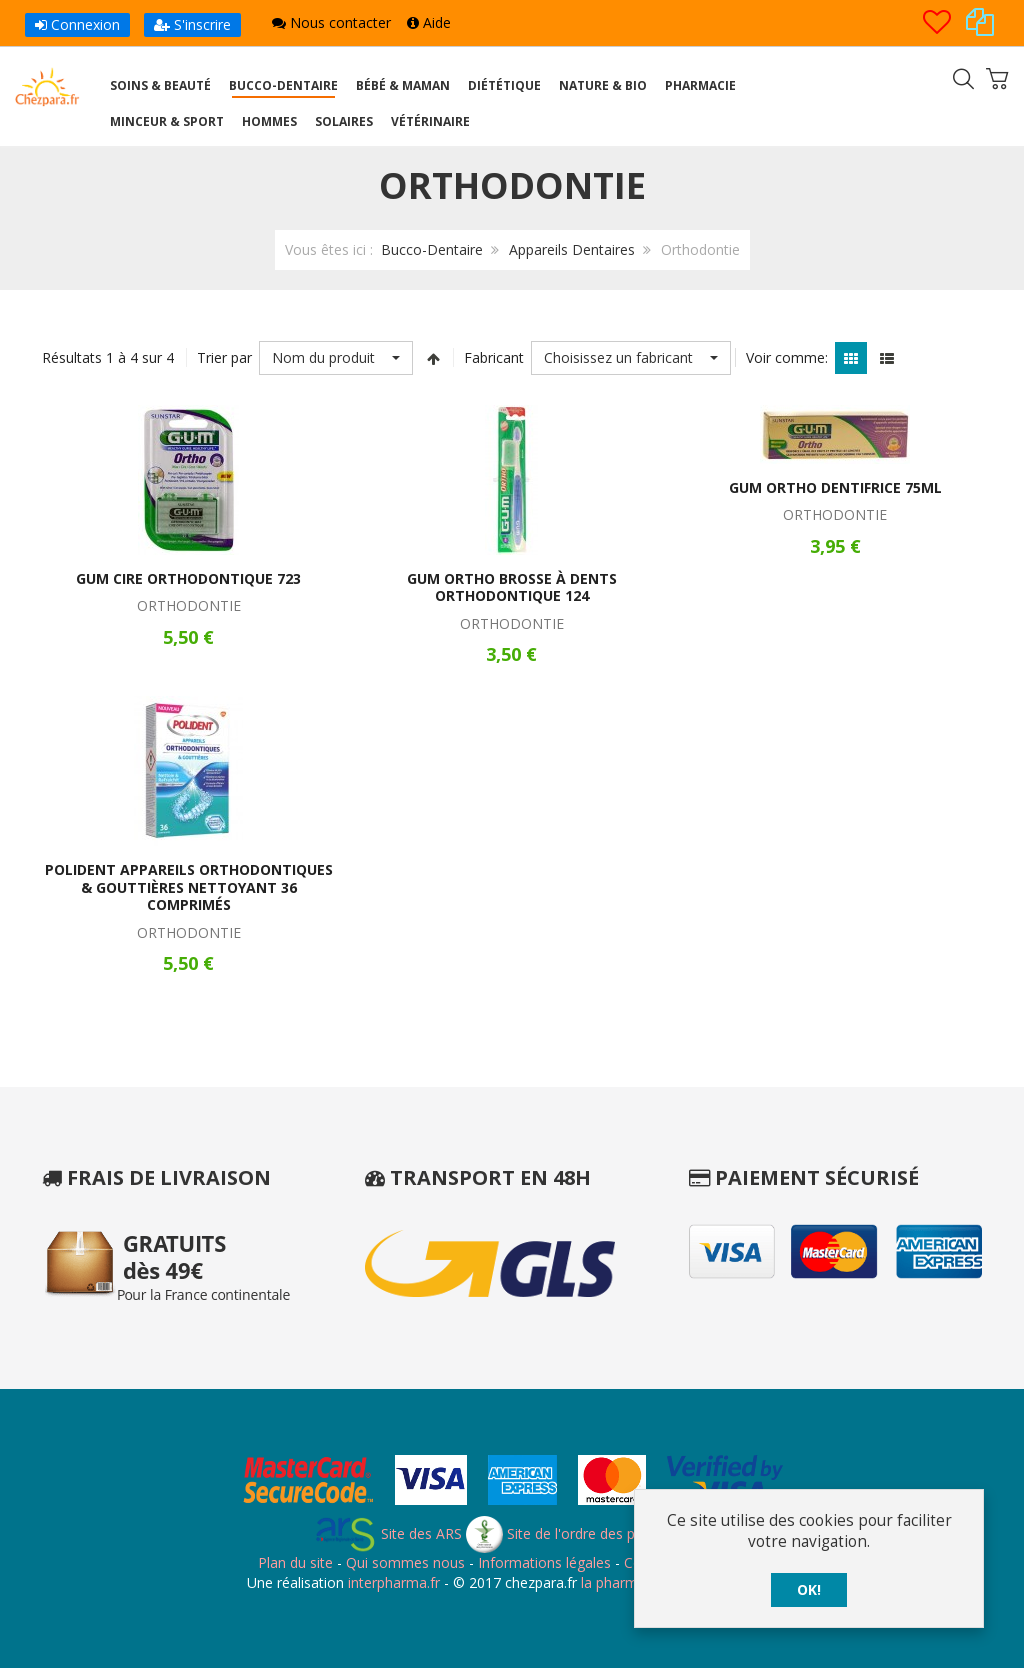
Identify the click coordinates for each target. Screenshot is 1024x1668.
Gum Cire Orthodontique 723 (188, 578)
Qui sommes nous (405, 1562)
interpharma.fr (392, 1582)
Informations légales (544, 1562)
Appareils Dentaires (572, 249)
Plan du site (295, 1562)
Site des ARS (388, 1533)
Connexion (77, 24)
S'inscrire (192, 24)
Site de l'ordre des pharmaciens (588, 1533)
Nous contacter (331, 22)
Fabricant (494, 357)
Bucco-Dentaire (432, 249)
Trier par (224, 357)
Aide (429, 22)
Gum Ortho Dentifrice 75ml (835, 487)
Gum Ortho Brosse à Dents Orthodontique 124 (512, 587)
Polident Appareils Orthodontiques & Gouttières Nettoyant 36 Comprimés (189, 887)
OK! (809, 1589)
